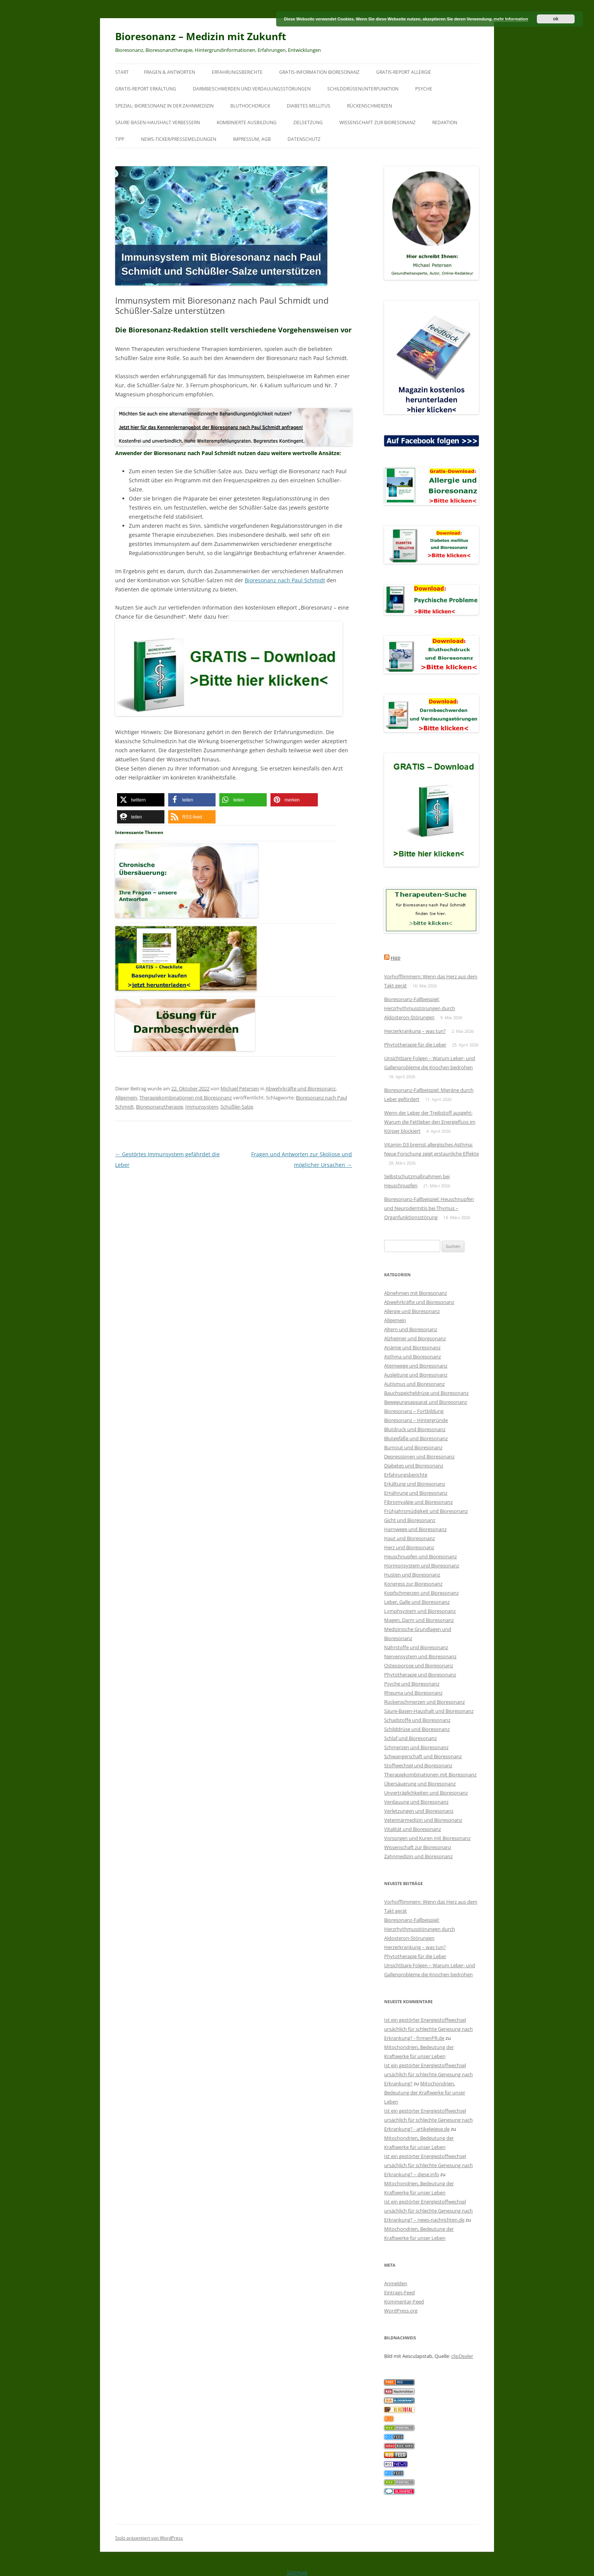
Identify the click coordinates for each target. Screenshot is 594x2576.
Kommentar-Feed (404, 2301)
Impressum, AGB (252, 139)
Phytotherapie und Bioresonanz (420, 1674)
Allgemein (126, 1097)
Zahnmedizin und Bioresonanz (418, 1856)
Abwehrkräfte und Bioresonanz (301, 1088)
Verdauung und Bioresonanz (416, 1801)
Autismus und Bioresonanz (414, 1383)
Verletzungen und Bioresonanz (418, 1810)
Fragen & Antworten (169, 72)
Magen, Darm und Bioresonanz (419, 1620)
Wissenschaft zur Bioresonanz (377, 122)
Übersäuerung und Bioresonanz (420, 1783)
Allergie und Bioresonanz (412, 1311)
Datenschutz (304, 139)
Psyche (423, 89)
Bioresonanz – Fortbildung (414, 1411)
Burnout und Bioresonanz (413, 1447)
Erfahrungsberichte (237, 72)
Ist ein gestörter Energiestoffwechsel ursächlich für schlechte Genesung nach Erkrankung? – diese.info (428, 2165)
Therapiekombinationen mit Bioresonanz (185, 1097)
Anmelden (395, 2283)
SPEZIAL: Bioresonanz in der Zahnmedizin (164, 106)
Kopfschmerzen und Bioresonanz (421, 1592)
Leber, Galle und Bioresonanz (417, 1601)
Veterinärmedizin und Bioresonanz (423, 1820)
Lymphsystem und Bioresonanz (420, 1611)
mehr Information (511, 19)
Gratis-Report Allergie (403, 72)
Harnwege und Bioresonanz (415, 1529)
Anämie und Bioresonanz (412, 1347)
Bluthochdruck (250, 106)
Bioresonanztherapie (159, 1106)
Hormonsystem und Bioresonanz (421, 1565)
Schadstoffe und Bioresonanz (417, 1720)
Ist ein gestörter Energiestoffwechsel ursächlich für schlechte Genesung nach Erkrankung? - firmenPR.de (428, 2028)
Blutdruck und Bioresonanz (415, 1429)
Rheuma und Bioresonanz (413, 1692)
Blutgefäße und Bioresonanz (416, 1438)
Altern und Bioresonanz (410, 1329)
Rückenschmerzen (369, 106)
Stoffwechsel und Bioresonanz (418, 1765)
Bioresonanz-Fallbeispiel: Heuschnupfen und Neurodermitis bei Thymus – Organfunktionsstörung (429, 1208)
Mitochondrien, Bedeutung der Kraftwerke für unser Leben (424, 2092)
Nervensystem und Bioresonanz (420, 1656)
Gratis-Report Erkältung (145, 89)
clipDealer (462, 2356)
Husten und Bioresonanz (412, 1574)
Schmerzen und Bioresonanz (416, 1747)
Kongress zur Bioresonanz (413, 1583)
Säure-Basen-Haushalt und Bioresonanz (429, 1710)
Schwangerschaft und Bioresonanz (423, 1756)
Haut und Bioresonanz (409, 1538)
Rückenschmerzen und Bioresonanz (424, 1701)
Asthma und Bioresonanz (412, 1356)
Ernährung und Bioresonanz (415, 1492)
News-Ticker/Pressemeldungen (178, 139)
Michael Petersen (239, 1088)
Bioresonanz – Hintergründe (416, 1420)
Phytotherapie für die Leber (415, 1044)
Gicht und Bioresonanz (409, 1520)
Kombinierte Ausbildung (247, 122)
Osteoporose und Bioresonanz (418, 1665)
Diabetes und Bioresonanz (413, 1465)
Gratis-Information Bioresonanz (319, 72)
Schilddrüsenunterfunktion (363, 89)
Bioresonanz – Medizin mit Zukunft (200, 36)
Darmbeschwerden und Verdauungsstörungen (252, 89)
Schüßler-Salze (236, 1106)
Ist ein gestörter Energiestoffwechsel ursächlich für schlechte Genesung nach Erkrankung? (428, 2074)
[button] (140, 799)
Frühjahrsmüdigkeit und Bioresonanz (426, 1511)
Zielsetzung (308, 122)
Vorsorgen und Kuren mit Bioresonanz (427, 1838)
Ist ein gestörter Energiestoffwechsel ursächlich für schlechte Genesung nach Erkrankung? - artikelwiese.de (428, 2119)
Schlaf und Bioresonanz (410, 1738)
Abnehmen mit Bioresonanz (415, 1293)
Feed (395, 958)
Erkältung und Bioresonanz (414, 1483)
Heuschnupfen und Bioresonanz (420, 1556)
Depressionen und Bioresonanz (419, 1456)
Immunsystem (201, 1106)
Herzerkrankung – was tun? (415, 1031)
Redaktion (444, 122)
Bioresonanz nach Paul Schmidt (285, 580)
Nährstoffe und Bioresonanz (416, 1647)
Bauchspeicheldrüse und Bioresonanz (426, 1392)
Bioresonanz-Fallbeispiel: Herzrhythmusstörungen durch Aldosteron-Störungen (419, 1008)
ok (555, 19)
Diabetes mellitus (308, 106)
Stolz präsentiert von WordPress (149, 2538)
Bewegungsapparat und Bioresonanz (425, 1402)
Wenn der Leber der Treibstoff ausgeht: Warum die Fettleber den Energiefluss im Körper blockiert (429, 1121)
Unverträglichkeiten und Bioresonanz (426, 1792)
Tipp (119, 139)
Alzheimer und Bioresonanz (415, 1338)
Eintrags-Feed (399, 2292)
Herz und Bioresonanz (409, 1547)
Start (122, 72)
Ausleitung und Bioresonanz (415, 1374)
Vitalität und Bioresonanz (412, 1829)
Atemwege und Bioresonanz (415, 1365)
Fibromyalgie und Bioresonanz (418, 1502)
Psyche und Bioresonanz (411, 1683)
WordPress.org (400, 2310)
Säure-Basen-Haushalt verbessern (157, 122)
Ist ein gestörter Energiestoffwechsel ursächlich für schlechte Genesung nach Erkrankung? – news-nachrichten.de (428, 2210)
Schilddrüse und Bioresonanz (417, 1729)
